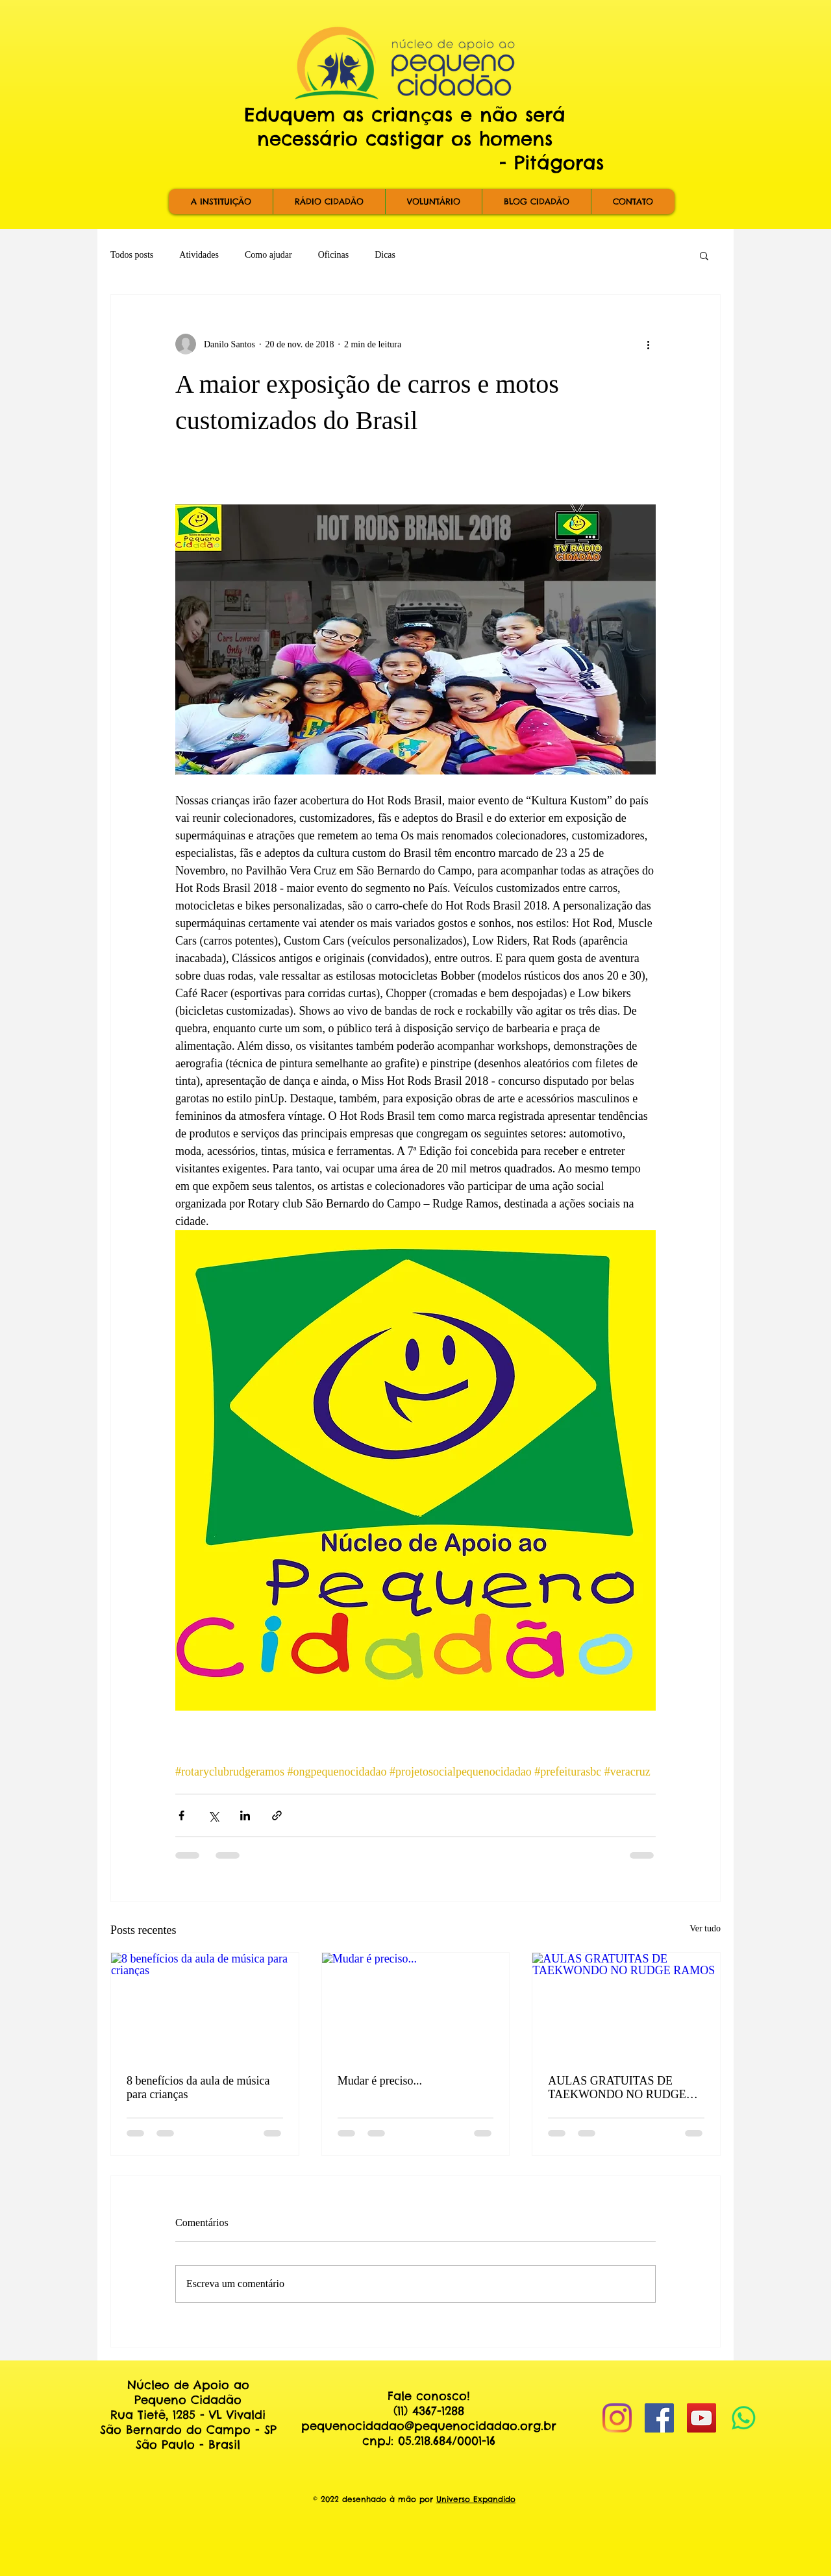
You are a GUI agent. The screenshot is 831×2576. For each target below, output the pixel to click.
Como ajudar (268, 255)
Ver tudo (705, 1928)
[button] (704, 255)
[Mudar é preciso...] (416, 2005)
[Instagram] (617, 2418)
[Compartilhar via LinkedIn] (245, 1815)
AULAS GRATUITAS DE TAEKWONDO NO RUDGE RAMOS (617, 2087)
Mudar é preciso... (380, 2080)
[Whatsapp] (743, 2418)
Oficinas (333, 255)
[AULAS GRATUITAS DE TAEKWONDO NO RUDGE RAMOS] (626, 2005)
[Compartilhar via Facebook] (181, 1815)
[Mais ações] (648, 344)
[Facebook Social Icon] (659, 2418)
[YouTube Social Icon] (701, 2418)
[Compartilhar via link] (277, 1815)
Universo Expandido (475, 2499)
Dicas (385, 255)
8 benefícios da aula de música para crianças (198, 2087)
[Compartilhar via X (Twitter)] (213, 1815)
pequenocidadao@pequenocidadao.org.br (428, 2425)
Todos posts (131, 255)
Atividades (199, 255)
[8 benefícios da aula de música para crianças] (205, 2005)
